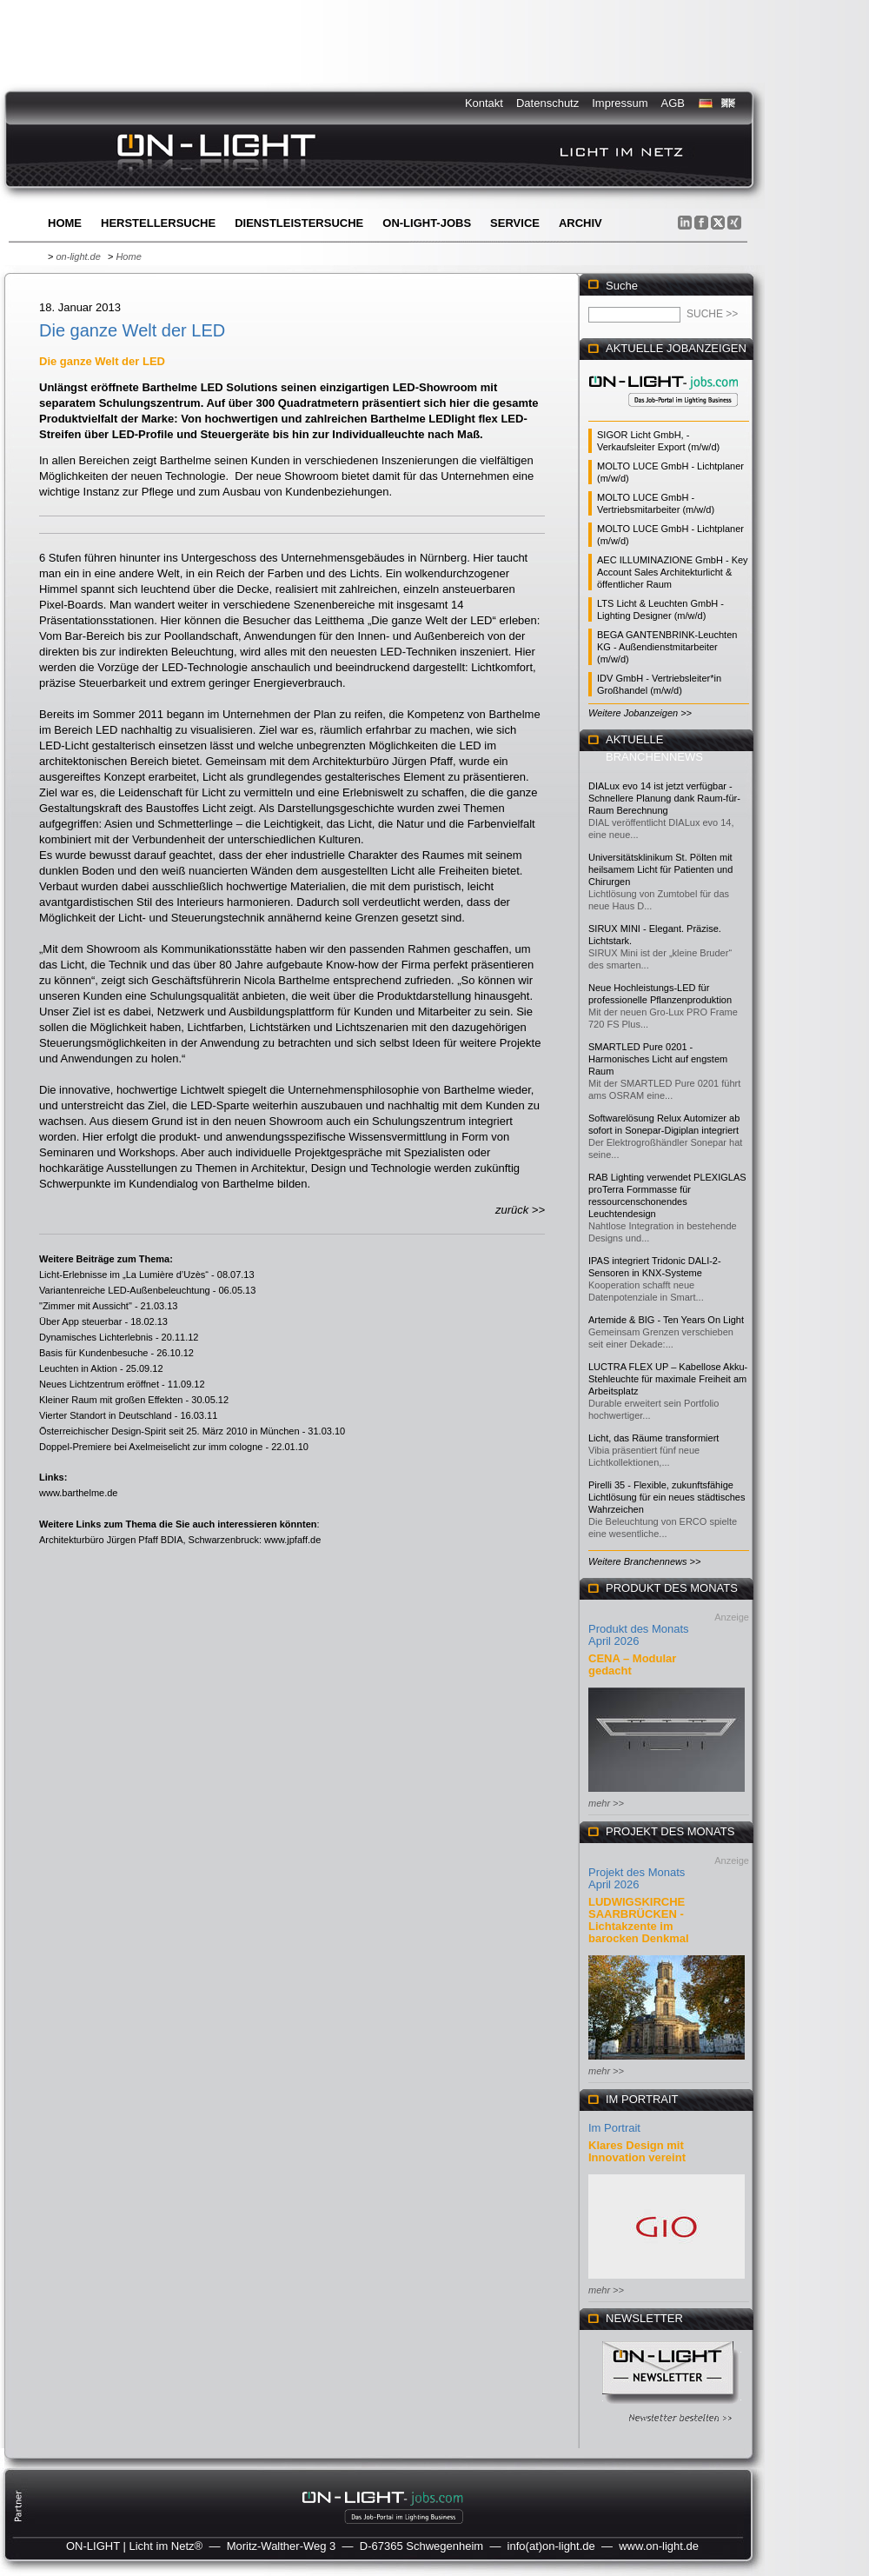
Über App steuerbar (80, 1321)
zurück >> (520, 1209)
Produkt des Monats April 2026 (638, 1634)
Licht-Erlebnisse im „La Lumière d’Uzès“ (124, 1274)
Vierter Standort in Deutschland (105, 1415)
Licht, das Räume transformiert (653, 1438)
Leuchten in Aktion (78, 1368)
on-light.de (78, 256)
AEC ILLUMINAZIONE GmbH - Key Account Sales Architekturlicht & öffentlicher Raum (672, 572)
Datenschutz (547, 103)
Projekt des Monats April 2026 (636, 1878)
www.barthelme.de (78, 1493)
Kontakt (484, 103)
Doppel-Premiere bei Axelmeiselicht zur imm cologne (150, 1446)
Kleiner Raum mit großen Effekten (110, 1400)
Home (65, 223)
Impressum (619, 103)
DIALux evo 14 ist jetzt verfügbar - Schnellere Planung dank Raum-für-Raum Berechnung (664, 798)
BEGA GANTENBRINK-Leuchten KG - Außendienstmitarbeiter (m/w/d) (667, 646)
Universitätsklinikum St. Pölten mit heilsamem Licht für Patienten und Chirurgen (660, 869)
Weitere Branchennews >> (644, 1561)
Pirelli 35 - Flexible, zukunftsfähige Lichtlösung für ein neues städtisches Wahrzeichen (666, 1497)
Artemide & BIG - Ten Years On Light (666, 1320)
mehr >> (606, 1803)
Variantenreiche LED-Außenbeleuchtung (124, 1290)
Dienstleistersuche (299, 223)
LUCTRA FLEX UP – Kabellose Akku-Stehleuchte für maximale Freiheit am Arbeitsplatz (667, 1378)
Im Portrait (614, 2127)
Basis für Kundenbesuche (93, 1353)
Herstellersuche (158, 223)
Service (515, 223)
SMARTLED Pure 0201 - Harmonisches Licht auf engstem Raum (657, 1059)
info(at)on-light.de (551, 2546)
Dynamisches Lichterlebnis (96, 1337)
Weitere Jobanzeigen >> (640, 713)
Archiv (580, 223)
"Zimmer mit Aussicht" (85, 1306)
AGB (673, 103)
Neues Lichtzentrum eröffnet (99, 1384)
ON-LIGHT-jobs (426, 223)
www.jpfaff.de (292, 1539)
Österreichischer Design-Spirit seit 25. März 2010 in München (169, 1431)
